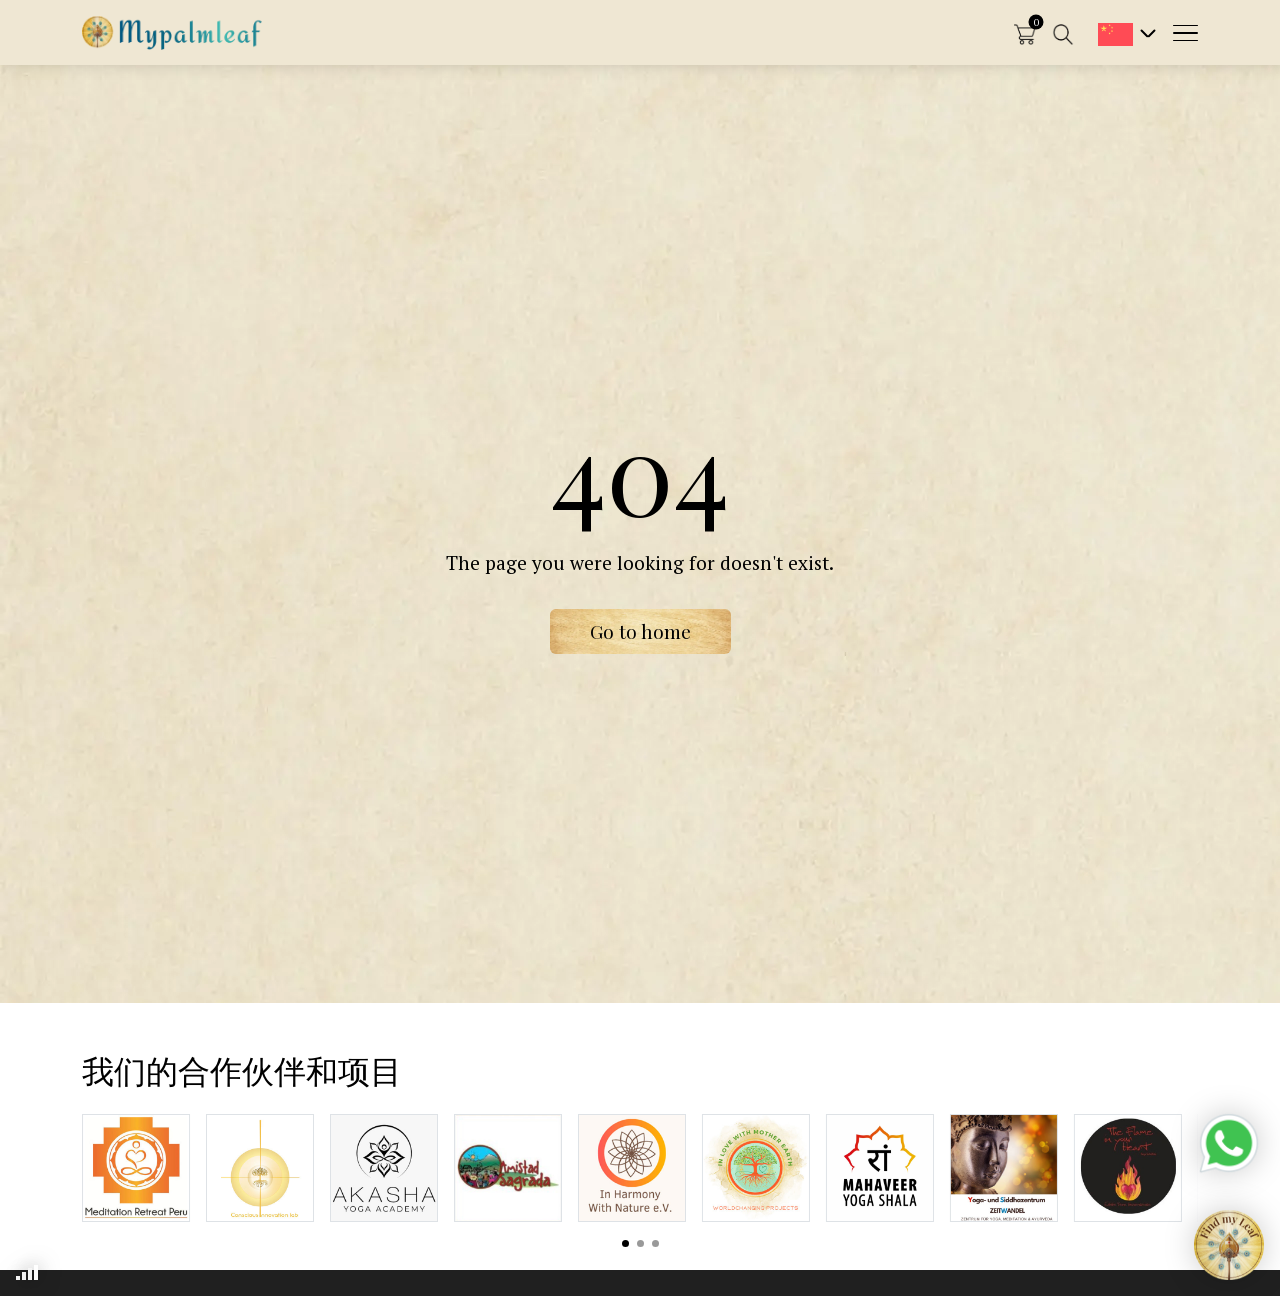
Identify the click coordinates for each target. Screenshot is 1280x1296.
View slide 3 (655, 1243)
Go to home (640, 631)
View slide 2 (640, 1243)
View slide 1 (625, 1243)
